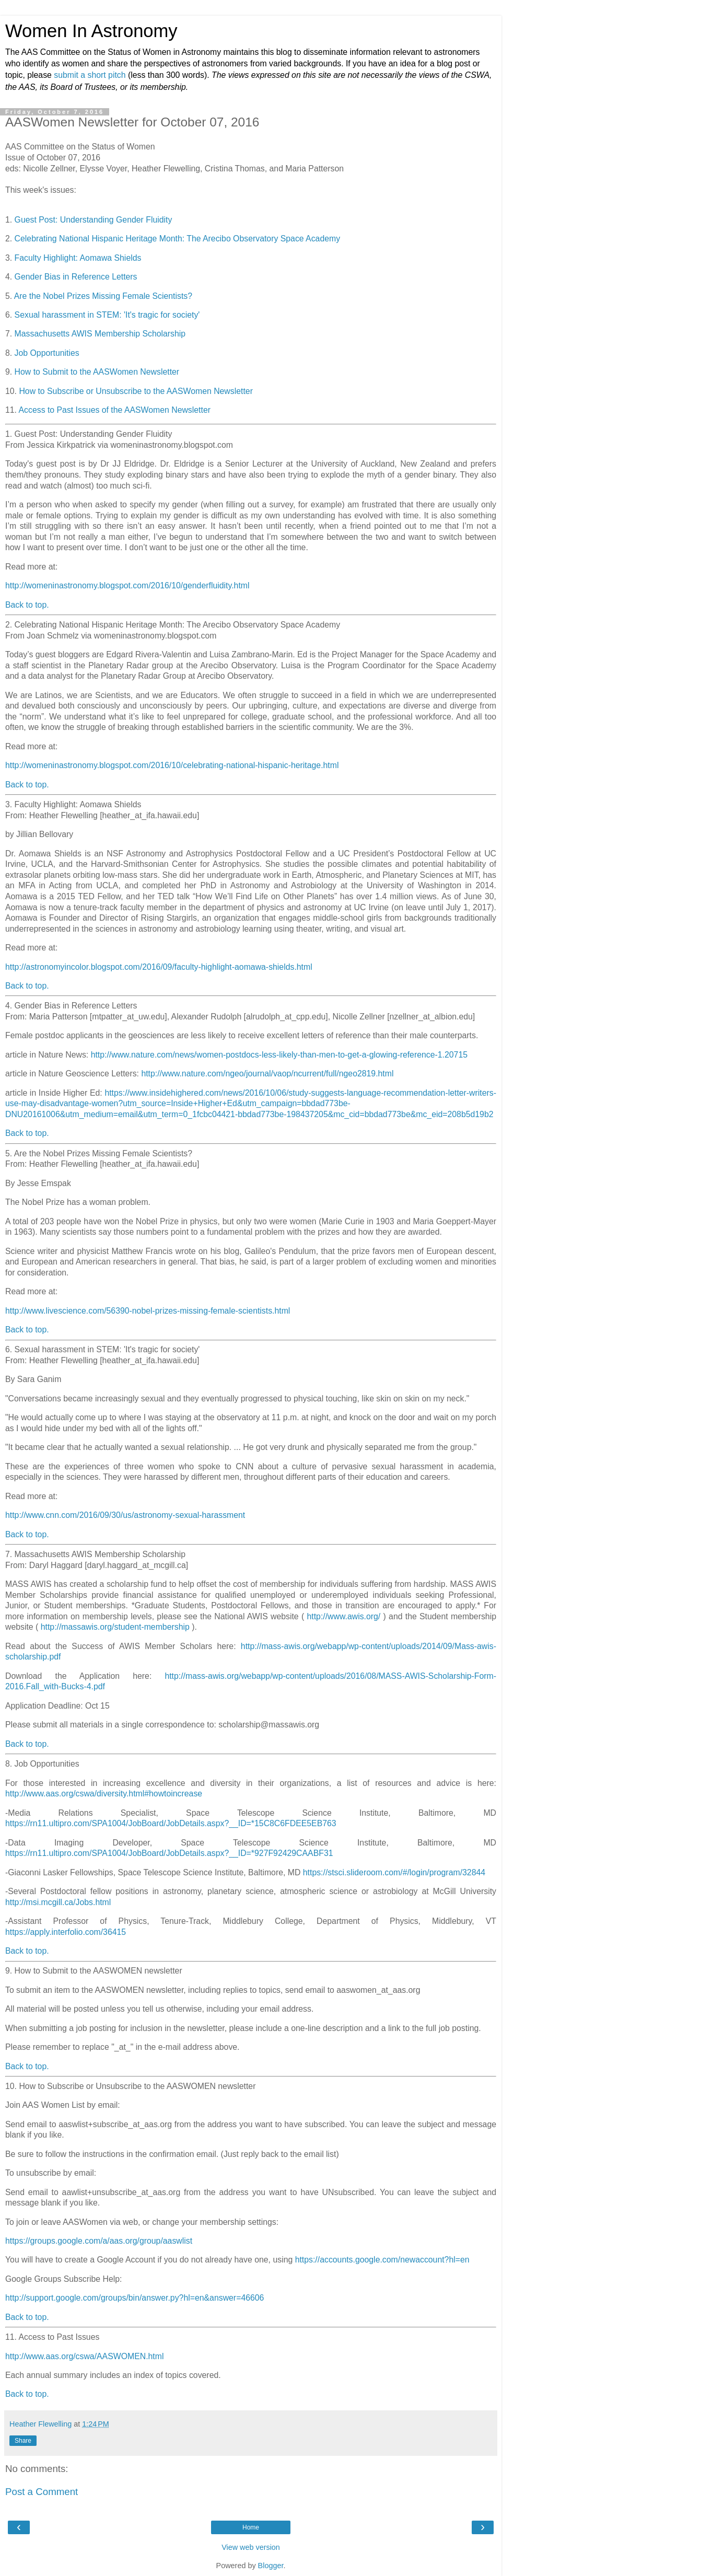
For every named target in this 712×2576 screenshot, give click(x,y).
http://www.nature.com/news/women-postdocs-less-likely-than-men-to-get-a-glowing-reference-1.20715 (279, 1054)
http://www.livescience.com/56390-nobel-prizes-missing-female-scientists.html (147, 1310)
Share (23, 2440)
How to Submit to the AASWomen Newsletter (97, 371)
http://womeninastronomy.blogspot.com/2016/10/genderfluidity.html (127, 585)
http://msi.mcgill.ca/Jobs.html (58, 1902)
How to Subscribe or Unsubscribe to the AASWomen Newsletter (136, 391)
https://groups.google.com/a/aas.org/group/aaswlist (98, 2240)
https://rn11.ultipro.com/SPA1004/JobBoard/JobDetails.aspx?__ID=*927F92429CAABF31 (169, 1853)
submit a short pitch (89, 75)
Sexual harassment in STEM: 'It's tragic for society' (107, 314)
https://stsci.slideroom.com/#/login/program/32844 (394, 1872)
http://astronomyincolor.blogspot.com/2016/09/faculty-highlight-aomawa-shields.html (158, 966)
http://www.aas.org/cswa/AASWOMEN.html (84, 2356)
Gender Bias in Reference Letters (76, 276)
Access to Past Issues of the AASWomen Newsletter (115, 409)
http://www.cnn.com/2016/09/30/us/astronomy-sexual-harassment (125, 1515)
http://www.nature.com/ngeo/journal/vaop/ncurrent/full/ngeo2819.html (267, 1073)
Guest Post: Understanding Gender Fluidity (93, 219)
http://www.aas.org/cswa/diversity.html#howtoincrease (103, 1793)
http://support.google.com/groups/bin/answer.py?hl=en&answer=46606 (134, 2297)
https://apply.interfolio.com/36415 (65, 1932)
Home (250, 2527)
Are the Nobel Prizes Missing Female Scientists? (103, 296)
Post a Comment (41, 2491)
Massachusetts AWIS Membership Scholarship (100, 333)
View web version (250, 2547)
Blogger (271, 2565)
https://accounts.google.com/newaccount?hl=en (382, 2259)
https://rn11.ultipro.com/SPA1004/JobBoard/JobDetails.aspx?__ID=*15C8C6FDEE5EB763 (170, 1823)
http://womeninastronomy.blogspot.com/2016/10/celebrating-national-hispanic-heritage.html (172, 765)
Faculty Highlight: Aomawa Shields (78, 257)
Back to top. (27, 604)
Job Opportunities (47, 353)
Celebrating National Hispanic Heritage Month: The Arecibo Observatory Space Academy (178, 238)
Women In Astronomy (91, 31)
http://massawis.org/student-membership (115, 1626)
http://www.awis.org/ (343, 1616)
